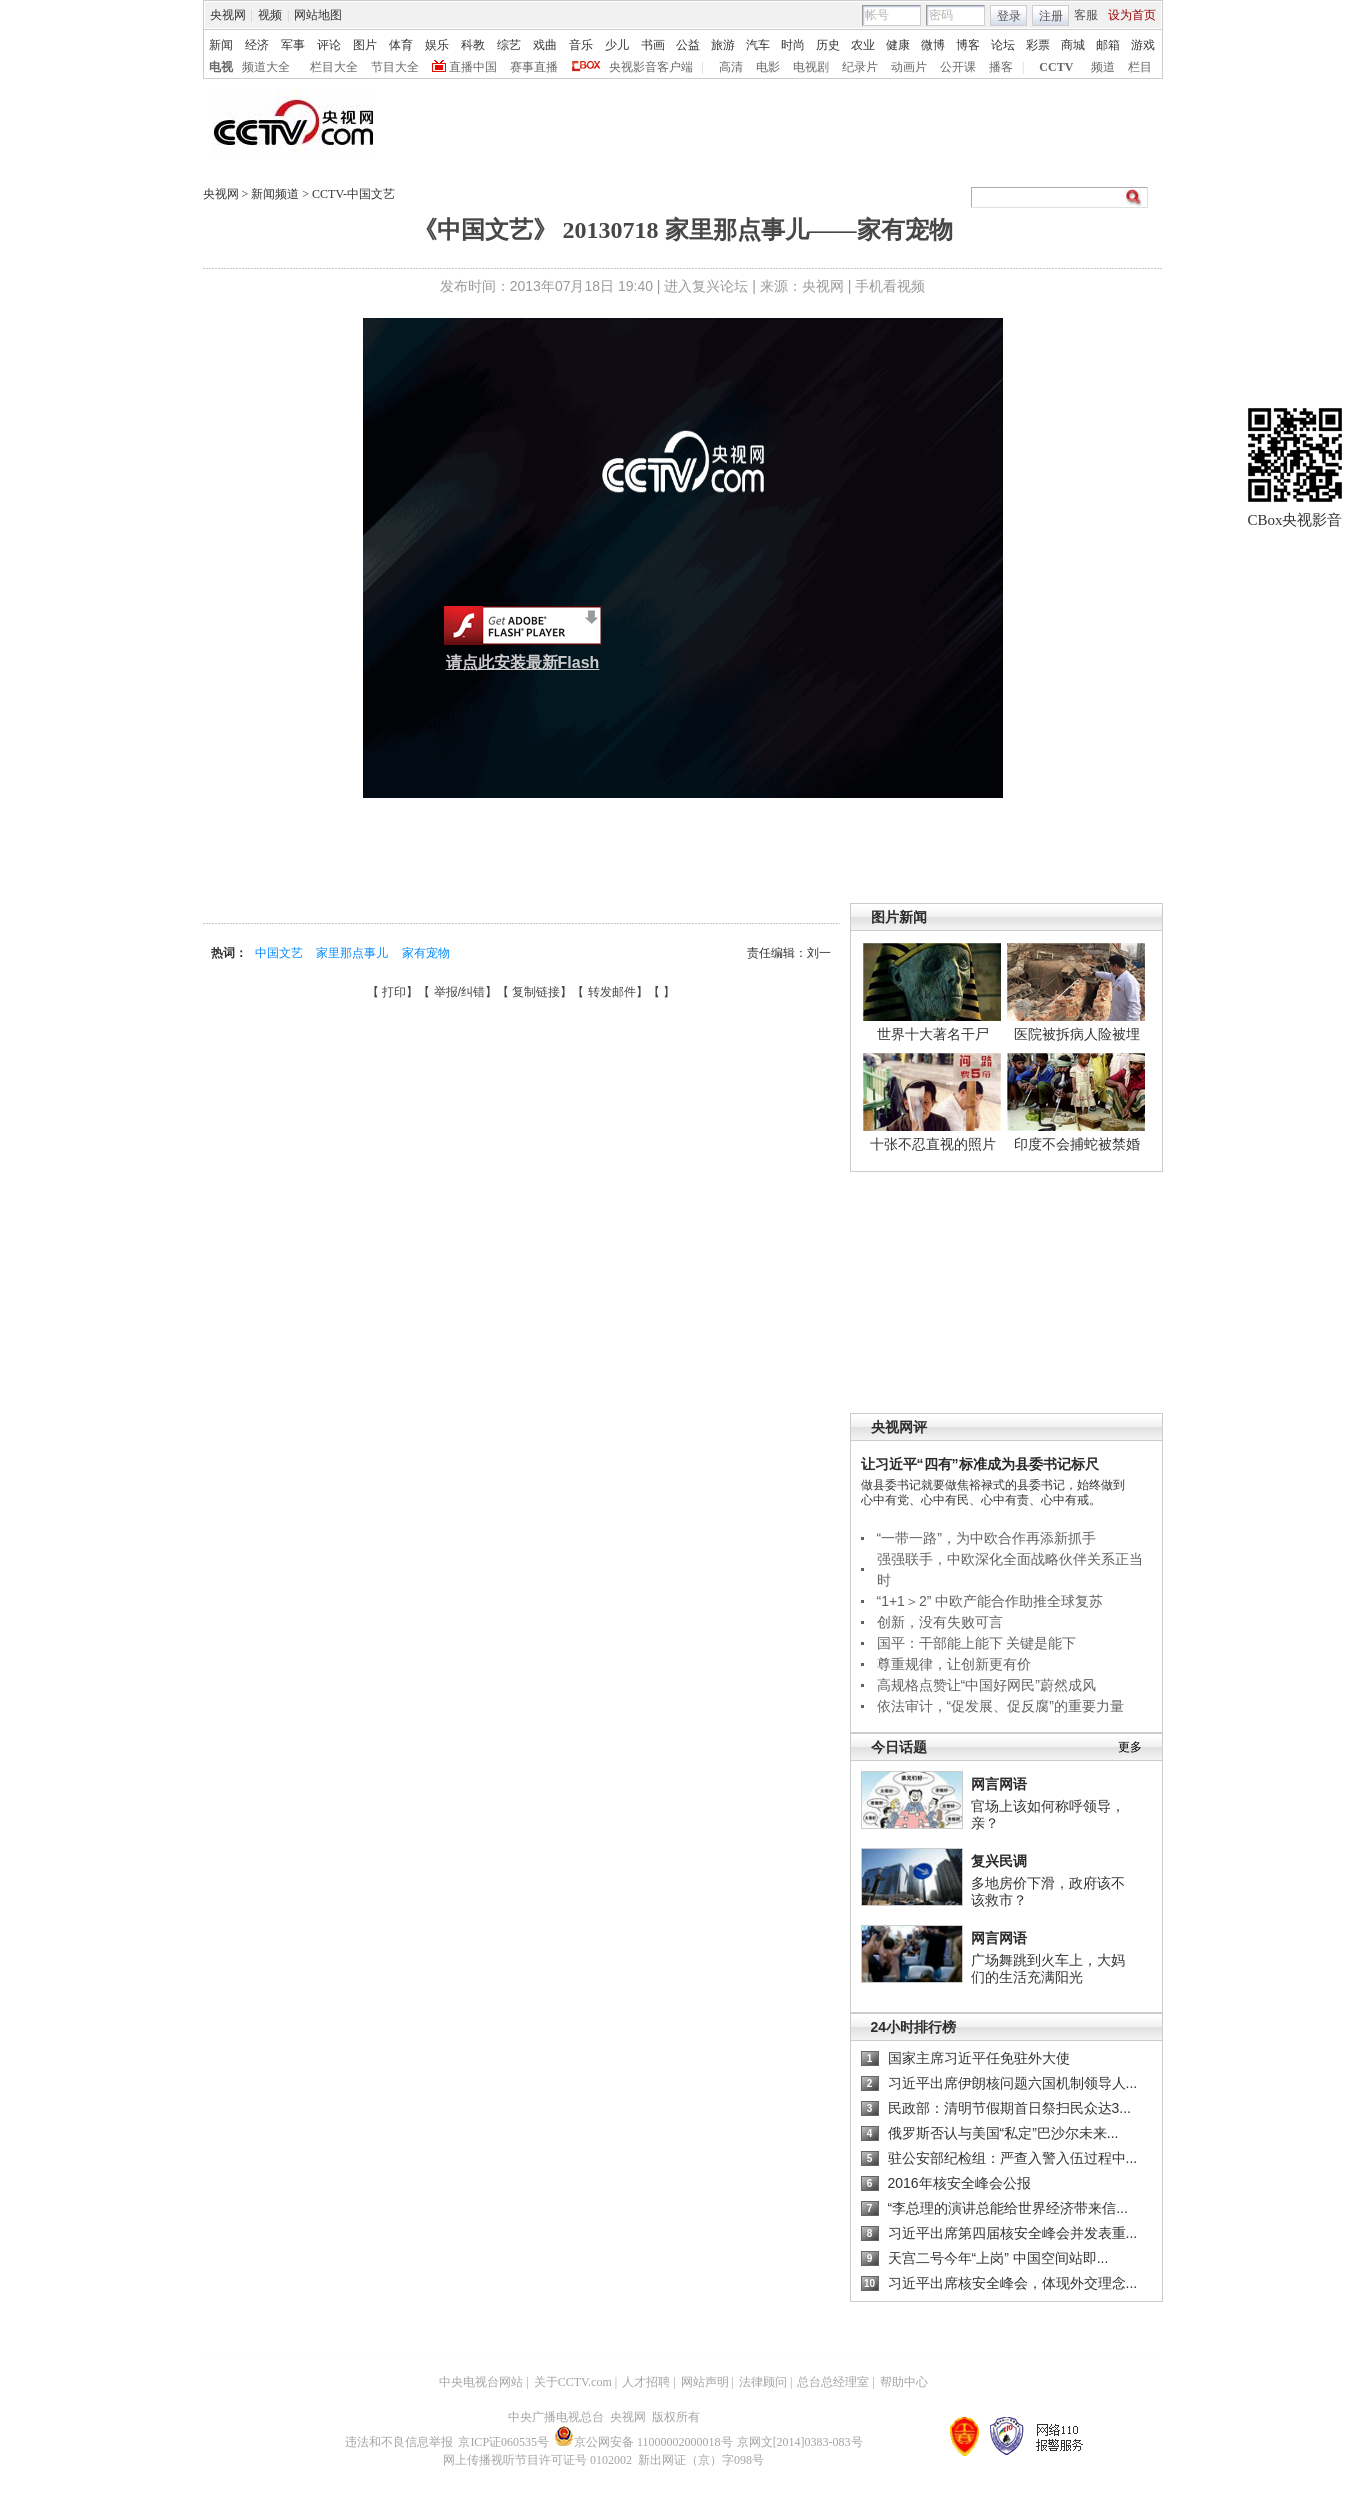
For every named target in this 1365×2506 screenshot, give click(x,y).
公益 (688, 45)
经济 (257, 45)
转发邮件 (612, 992)
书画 (653, 45)
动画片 (909, 67)
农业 (863, 45)
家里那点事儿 (353, 953)
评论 (329, 45)
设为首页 (1132, 15)
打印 (394, 992)
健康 (898, 45)
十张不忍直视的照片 (933, 1144)
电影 (768, 67)
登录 (1009, 16)
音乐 (581, 45)
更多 (1130, 1747)
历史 (828, 45)
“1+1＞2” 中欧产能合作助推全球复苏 (990, 1601)
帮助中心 (904, 2382)
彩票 (1038, 45)
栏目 (1140, 67)
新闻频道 (276, 194)
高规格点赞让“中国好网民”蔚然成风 (986, 1685)
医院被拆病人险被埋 (1077, 1034)
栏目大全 (334, 67)
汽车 (758, 45)
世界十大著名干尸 (933, 1034)
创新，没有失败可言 (940, 1622)
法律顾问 (763, 2382)
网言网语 (999, 1784)
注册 (1051, 16)
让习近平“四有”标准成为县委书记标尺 (980, 1464)
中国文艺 (280, 953)
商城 (1073, 45)
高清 (731, 67)
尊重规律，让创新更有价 (954, 1664)
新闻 (221, 45)
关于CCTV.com (573, 2382)
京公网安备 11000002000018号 (643, 2442)
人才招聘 (646, 2382)
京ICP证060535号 (503, 2442)
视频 (270, 15)
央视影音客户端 (651, 67)
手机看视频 (890, 286)
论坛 (1003, 45)
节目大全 (395, 67)
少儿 (617, 45)
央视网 (228, 15)
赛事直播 (534, 67)
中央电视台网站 (481, 2382)
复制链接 (536, 992)
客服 (1086, 15)
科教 (473, 45)
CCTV (1056, 67)
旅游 (723, 45)
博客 (968, 45)
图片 (365, 45)
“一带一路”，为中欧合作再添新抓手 (986, 1538)
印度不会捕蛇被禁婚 (1077, 1144)
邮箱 (1108, 45)
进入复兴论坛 (706, 286)
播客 (1001, 67)
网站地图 (318, 15)
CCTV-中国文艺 (353, 194)
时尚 (793, 45)
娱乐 (437, 45)
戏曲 (545, 45)
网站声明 (705, 2382)
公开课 (958, 67)
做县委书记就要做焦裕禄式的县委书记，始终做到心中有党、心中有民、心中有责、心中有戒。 (993, 1492)
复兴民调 (999, 1861)
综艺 (509, 45)
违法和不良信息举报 (399, 2442)
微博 (933, 45)
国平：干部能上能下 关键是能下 (977, 1643)
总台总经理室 (833, 2382)
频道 (1103, 67)
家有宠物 (426, 953)
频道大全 (266, 67)
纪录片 (860, 67)
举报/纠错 (459, 992)
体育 (401, 45)
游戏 (1143, 45)
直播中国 (473, 67)
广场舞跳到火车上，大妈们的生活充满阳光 (1048, 1969)
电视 (221, 67)
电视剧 (811, 67)
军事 (293, 45)
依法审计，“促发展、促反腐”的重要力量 (1000, 1706)
